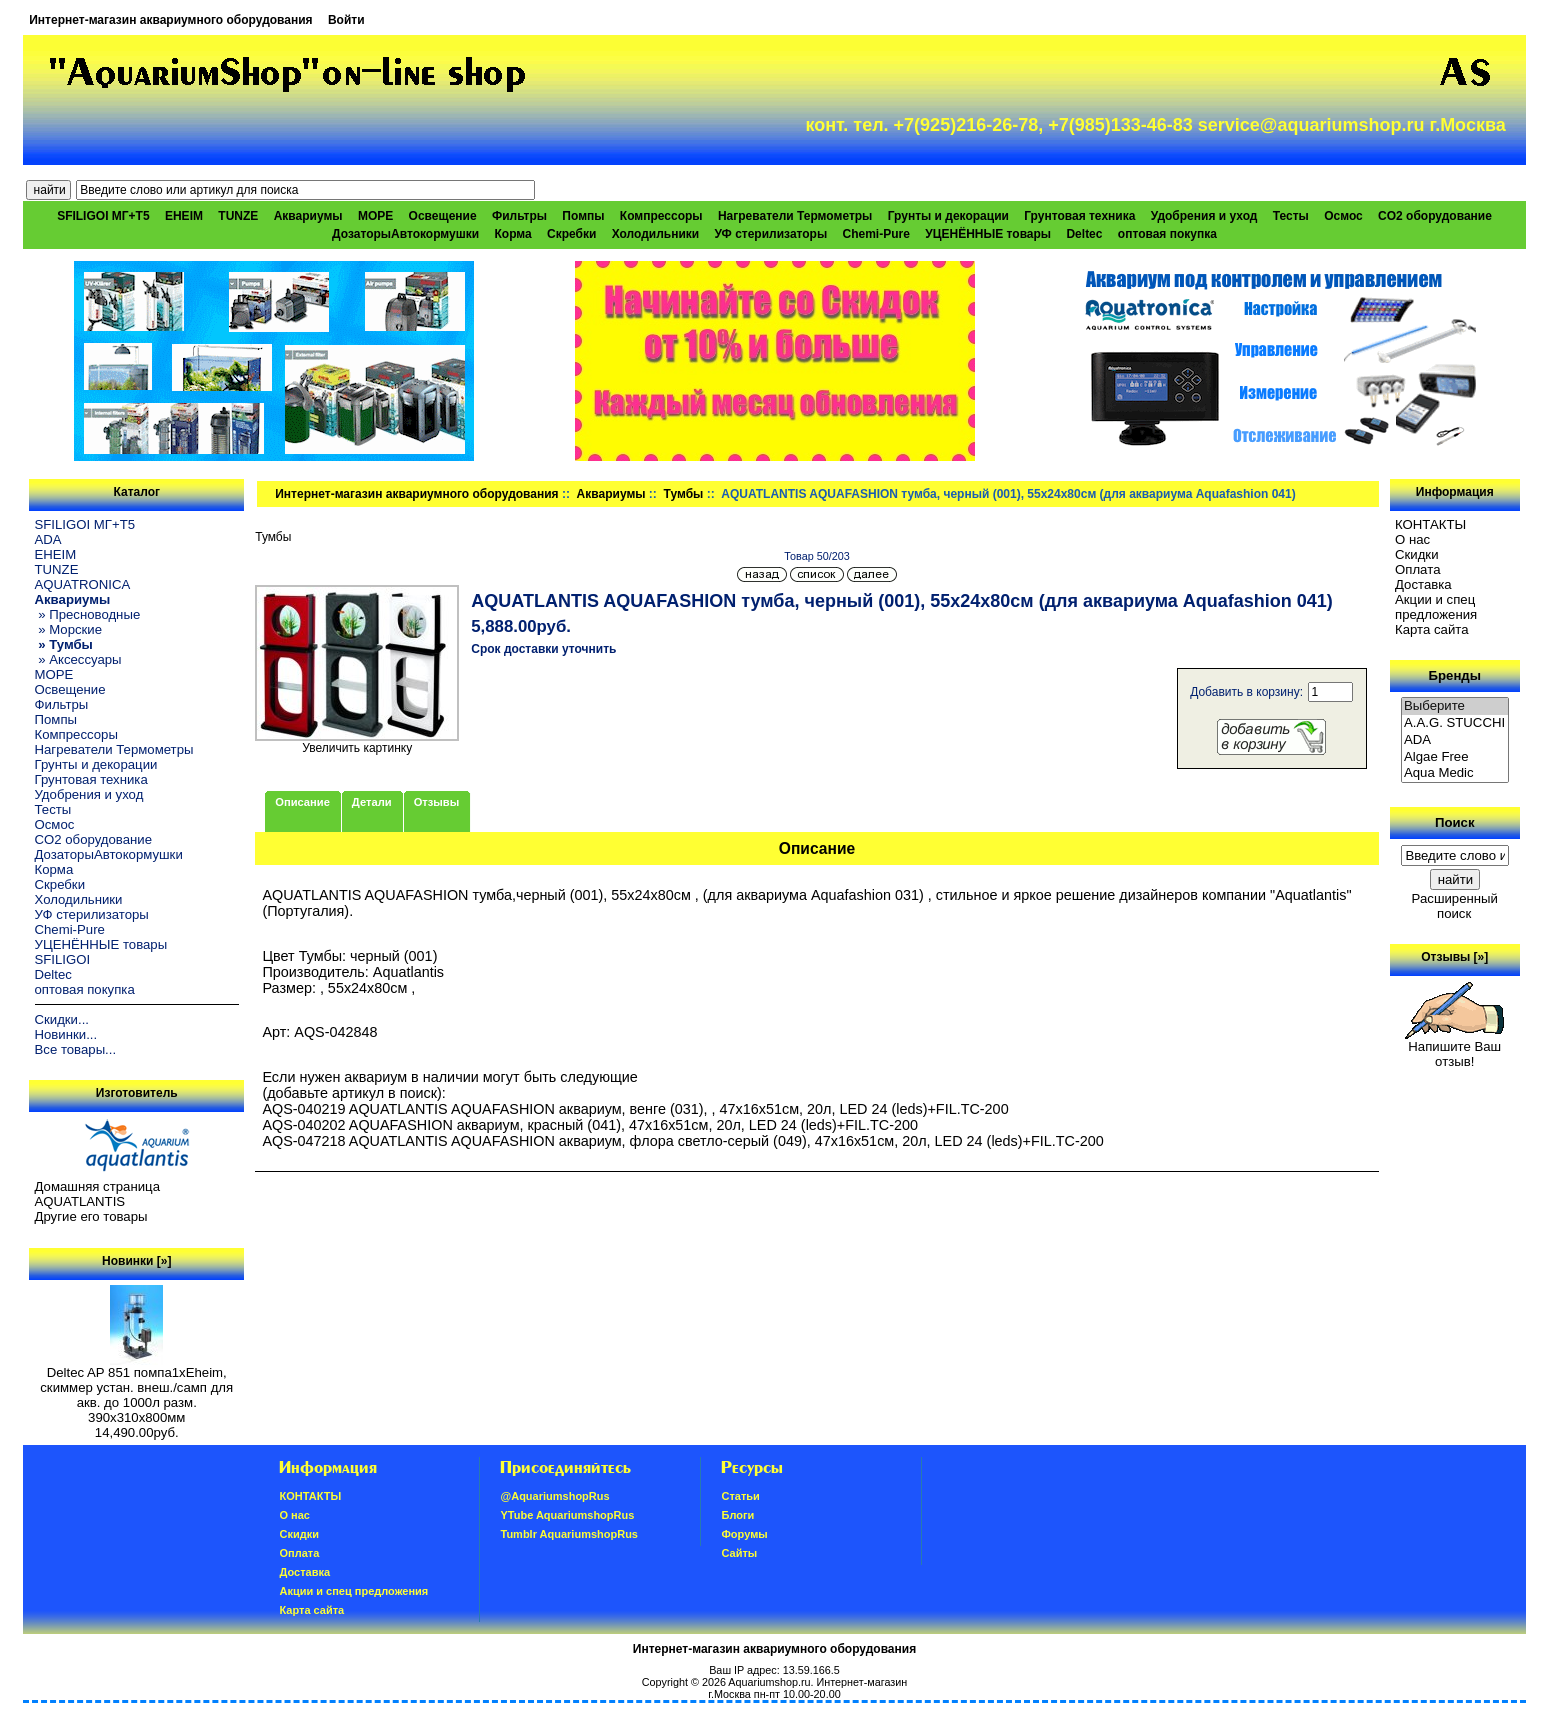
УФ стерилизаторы (771, 234)
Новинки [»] (136, 1261)
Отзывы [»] (1454, 957)
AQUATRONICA (83, 584)
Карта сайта (1431, 629)
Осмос (1343, 216)
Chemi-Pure (876, 234)
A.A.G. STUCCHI (1455, 723)
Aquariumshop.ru (769, 1682)
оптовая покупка (1167, 234)
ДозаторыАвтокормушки (405, 234)
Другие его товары (91, 1216)
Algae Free (1455, 757)
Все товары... (76, 1049)
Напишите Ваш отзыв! (1454, 1048)
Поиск (1455, 822)
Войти (346, 20)
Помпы (583, 216)
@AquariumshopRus (554, 1496)
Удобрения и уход (1204, 216)
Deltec (1084, 234)
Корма (512, 234)
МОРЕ (375, 216)
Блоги (737, 1515)
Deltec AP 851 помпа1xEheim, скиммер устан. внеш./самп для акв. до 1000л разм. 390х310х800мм (136, 1389)
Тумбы (684, 494)
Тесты (1291, 216)
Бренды (1455, 675)
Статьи (740, 1496)
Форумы (744, 1534)
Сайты (739, 1553)
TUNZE (238, 216)
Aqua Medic (1455, 773)
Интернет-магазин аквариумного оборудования (170, 20)
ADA (48, 539)
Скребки (571, 234)
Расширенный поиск (1455, 906)
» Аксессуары (78, 659)
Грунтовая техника (1079, 216)
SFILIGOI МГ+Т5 (103, 216)
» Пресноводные (88, 614)
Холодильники (656, 234)
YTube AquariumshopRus (567, 1515)
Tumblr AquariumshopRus (569, 1534)
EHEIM (184, 216)
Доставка (1423, 584)
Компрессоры (661, 216)
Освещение (443, 216)
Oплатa (1418, 569)
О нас (1412, 539)
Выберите (1455, 706)
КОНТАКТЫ (1430, 524)
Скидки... (62, 1019)
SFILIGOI (63, 959)
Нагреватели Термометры (795, 216)
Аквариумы (611, 494)
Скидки (1417, 554)
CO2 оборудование (1435, 216)
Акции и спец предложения (1436, 607)
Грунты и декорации (948, 216)
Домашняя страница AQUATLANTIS (97, 1194)
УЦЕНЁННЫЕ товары (988, 234)
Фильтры (519, 216)
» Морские (69, 629)
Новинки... (66, 1034)
